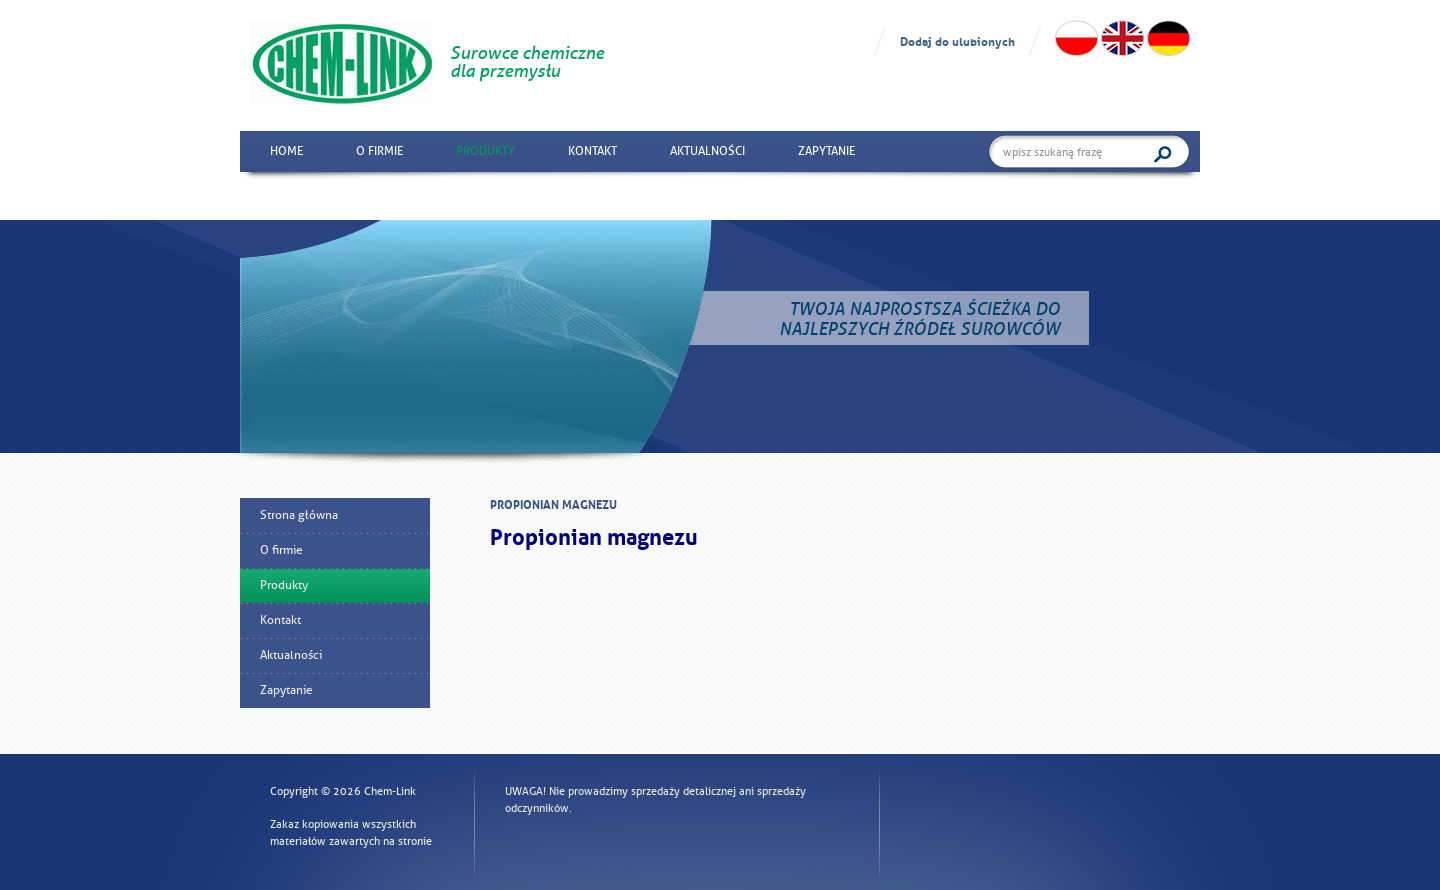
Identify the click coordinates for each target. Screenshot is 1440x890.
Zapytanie (826, 151)
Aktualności (707, 151)
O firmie (379, 151)
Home (286, 151)
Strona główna (299, 515)
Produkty (485, 151)
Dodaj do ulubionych (957, 40)
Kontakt (592, 151)
